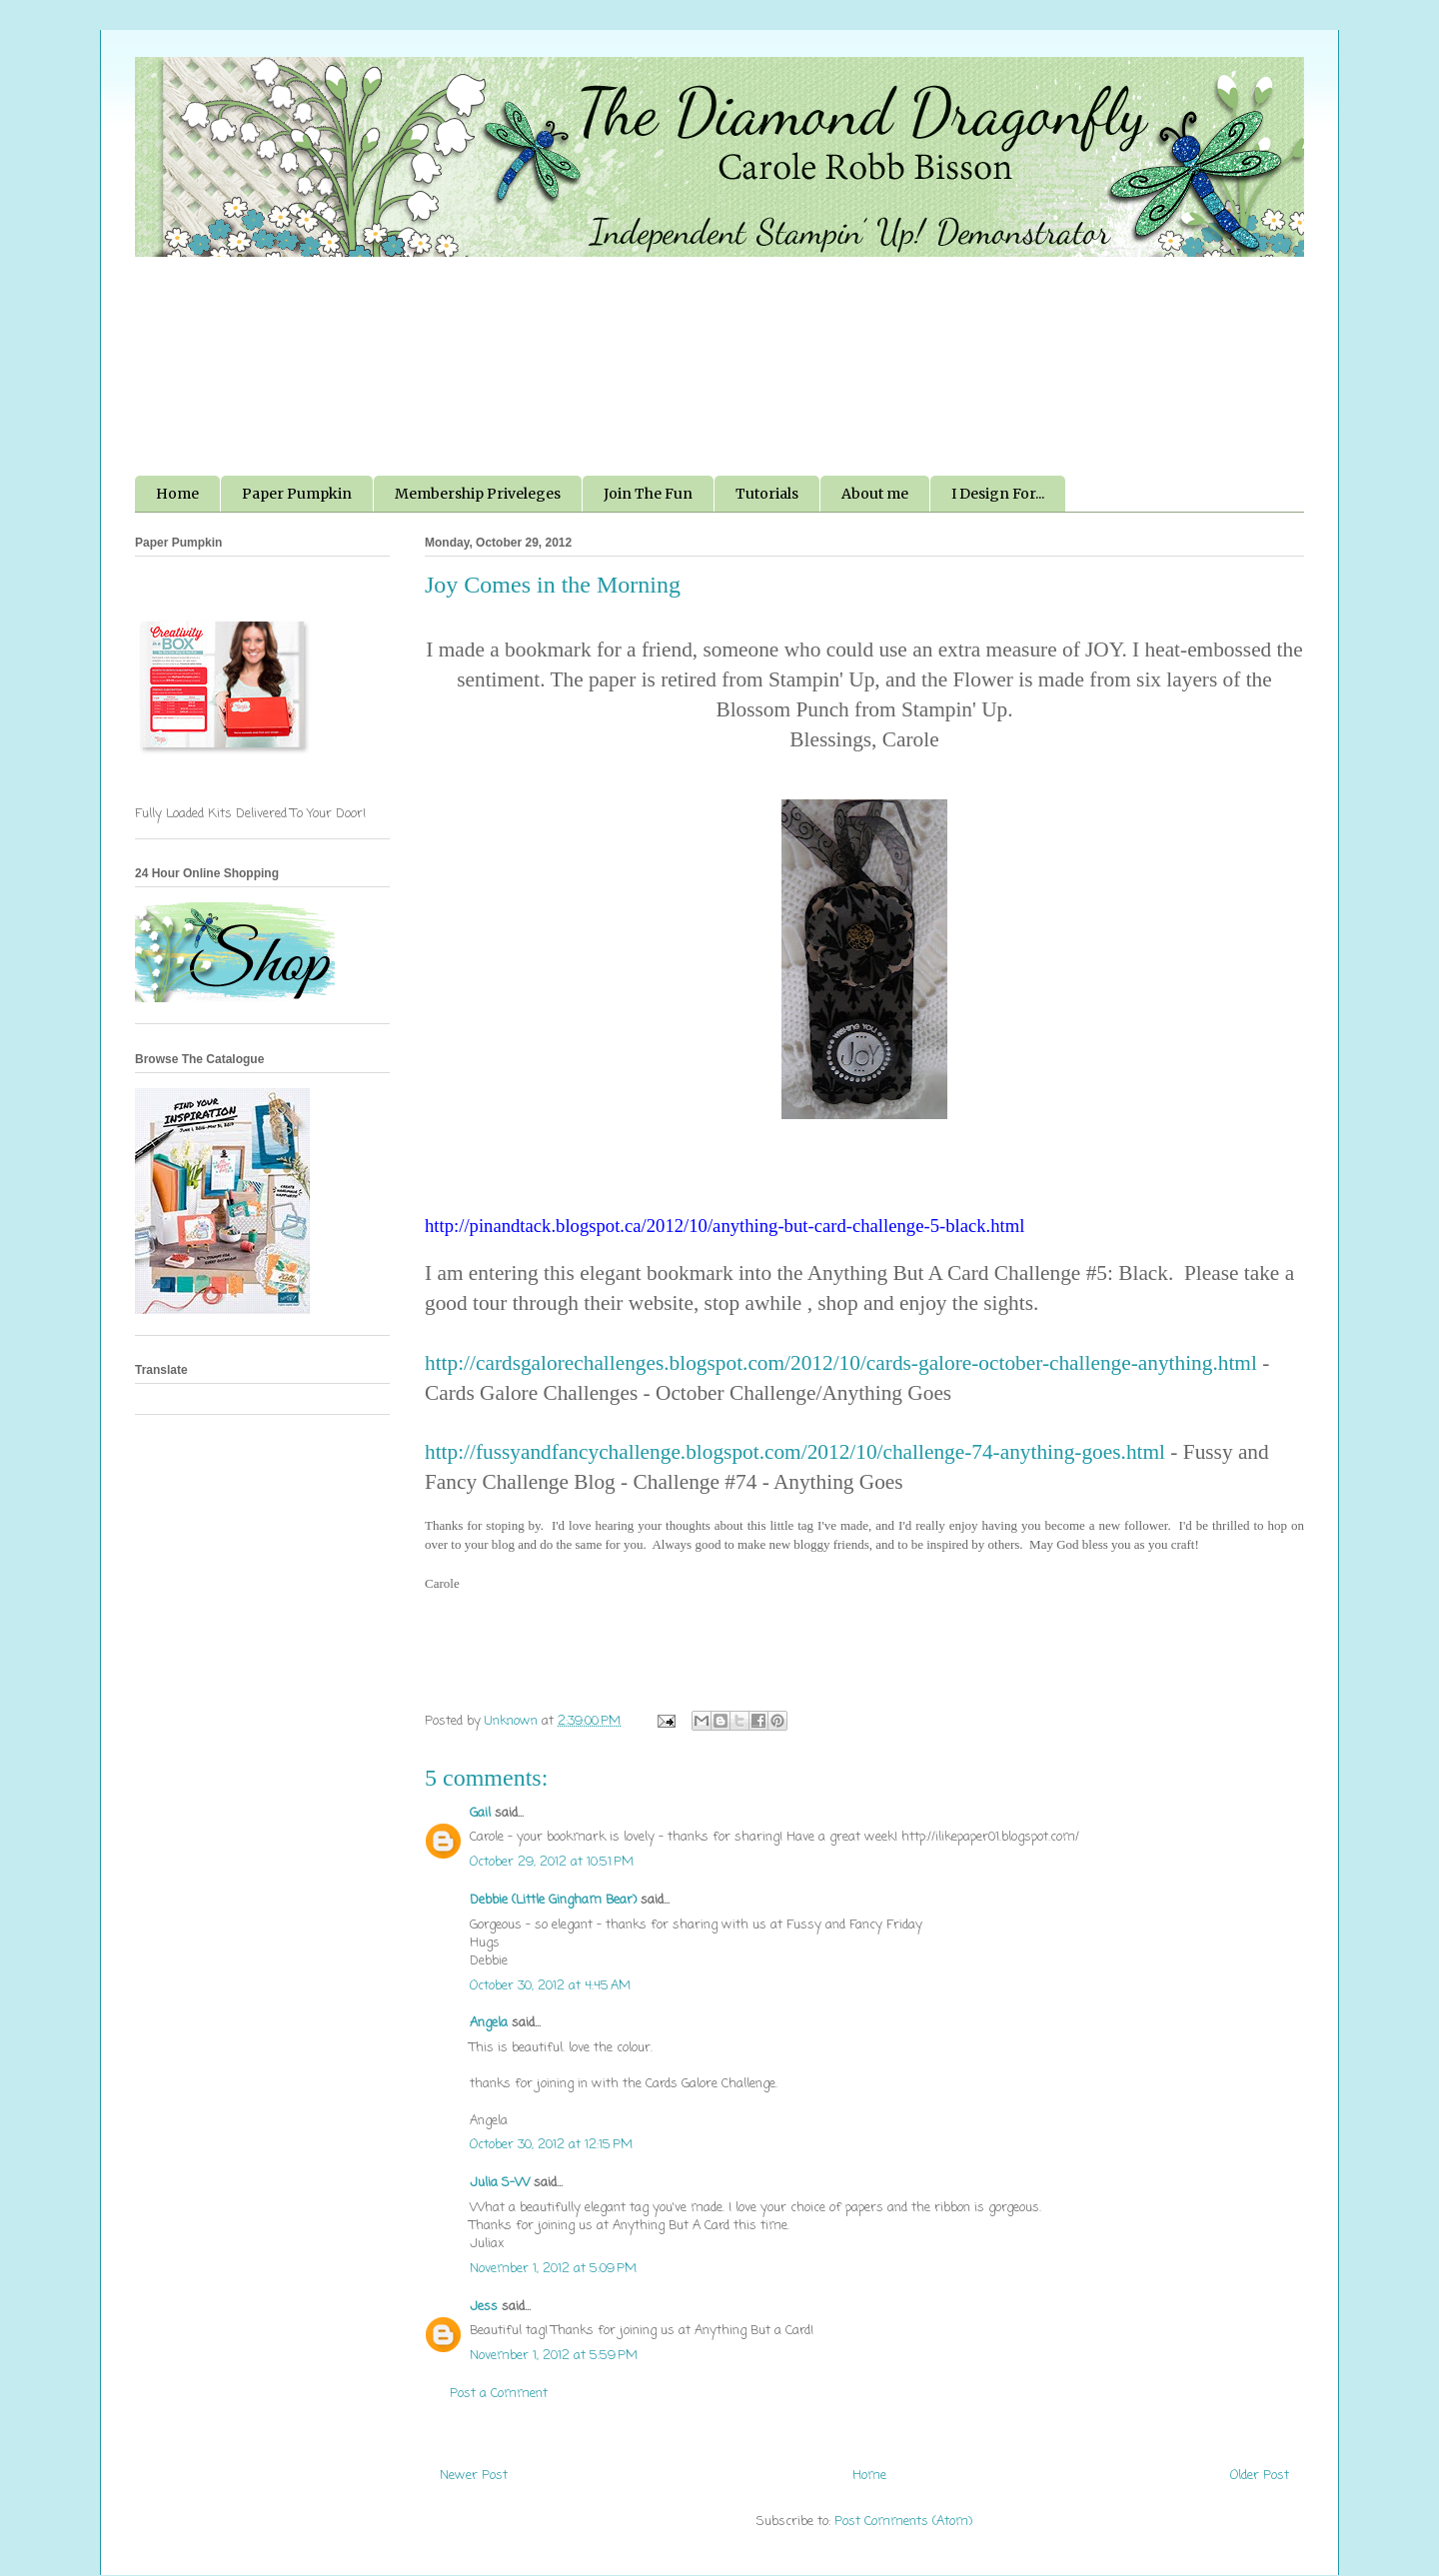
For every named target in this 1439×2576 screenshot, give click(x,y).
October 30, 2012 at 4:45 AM (550, 1985)
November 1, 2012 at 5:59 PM (554, 2355)
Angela (489, 2022)
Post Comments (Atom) (903, 2521)
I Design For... (997, 494)
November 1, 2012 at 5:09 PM (553, 2268)
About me (874, 494)
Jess (484, 2306)
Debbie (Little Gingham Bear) (553, 1900)
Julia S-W (500, 2182)
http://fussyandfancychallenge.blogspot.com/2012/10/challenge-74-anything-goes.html (795, 1452)
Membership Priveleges (478, 494)
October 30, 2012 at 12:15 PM (551, 2144)
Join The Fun (648, 494)
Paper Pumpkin (297, 494)
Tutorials (766, 494)
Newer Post (474, 2475)
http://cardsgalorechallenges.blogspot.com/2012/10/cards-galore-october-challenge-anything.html (841, 1363)
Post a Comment (499, 2393)
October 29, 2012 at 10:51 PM (552, 1862)
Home (177, 494)
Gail (480, 1813)
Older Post (1259, 2475)
